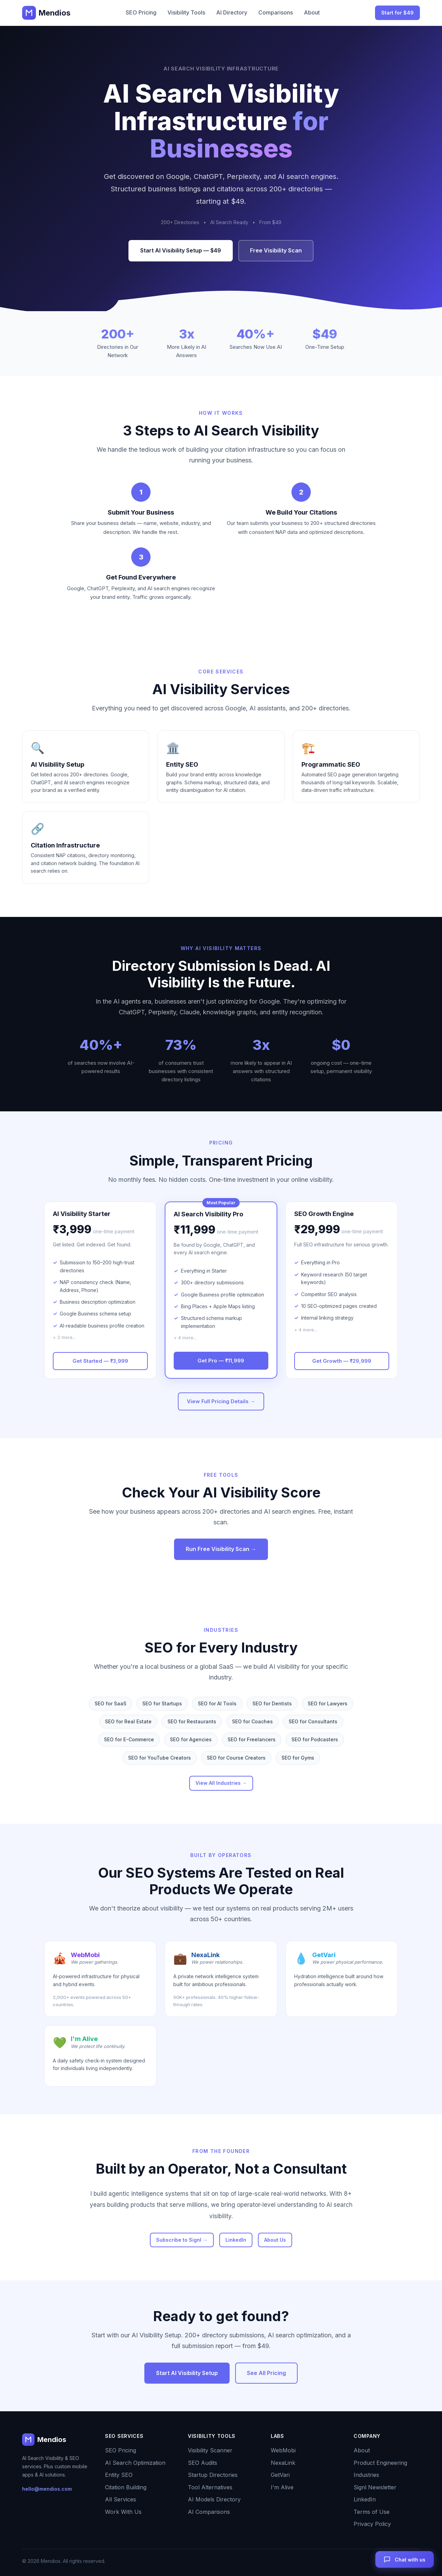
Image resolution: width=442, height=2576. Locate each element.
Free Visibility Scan (276, 250)
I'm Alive (282, 2487)
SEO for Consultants (313, 1721)
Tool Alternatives (210, 2487)
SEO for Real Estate (128, 1721)
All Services (120, 2499)
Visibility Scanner (210, 2450)
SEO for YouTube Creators (159, 1758)
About (312, 12)
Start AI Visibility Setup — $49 (180, 250)
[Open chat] (404, 2559)
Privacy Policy (372, 2523)
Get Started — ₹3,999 (100, 1361)
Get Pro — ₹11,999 (221, 1360)
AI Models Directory (214, 2499)
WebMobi (283, 2450)
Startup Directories (213, 2474)
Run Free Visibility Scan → (221, 1548)
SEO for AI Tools (217, 1703)
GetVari (280, 2474)
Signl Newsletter (375, 2487)
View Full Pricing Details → (221, 1401)
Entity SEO (119, 2474)
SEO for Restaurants (191, 1721)
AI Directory (231, 12)
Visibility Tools (186, 12)
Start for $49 (397, 13)
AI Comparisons (209, 2511)
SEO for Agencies (191, 1739)
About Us (275, 2240)
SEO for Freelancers (252, 1739)
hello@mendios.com (47, 2489)
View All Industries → (221, 1783)
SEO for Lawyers (327, 1703)
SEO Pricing (141, 12)
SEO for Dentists (272, 1703)
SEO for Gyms (297, 1758)
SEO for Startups (162, 1703)
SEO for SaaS (110, 1703)
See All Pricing (266, 2372)
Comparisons (275, 12)
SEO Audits (202, 2462)
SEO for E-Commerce (129, 1739)
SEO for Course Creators (236, 1758)
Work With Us (123, 2511)
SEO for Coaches (252, 1721)
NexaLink (283, 2462)
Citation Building (125, 2487)
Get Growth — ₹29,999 (341, 1361)
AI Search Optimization (135, 2462)
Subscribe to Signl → (182, 2240)
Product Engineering (380, 2462)
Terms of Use (372, 2511)
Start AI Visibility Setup (187, 2372)
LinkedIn (235, 2240)
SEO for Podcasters (314, 1739)
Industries (366, 2474)
